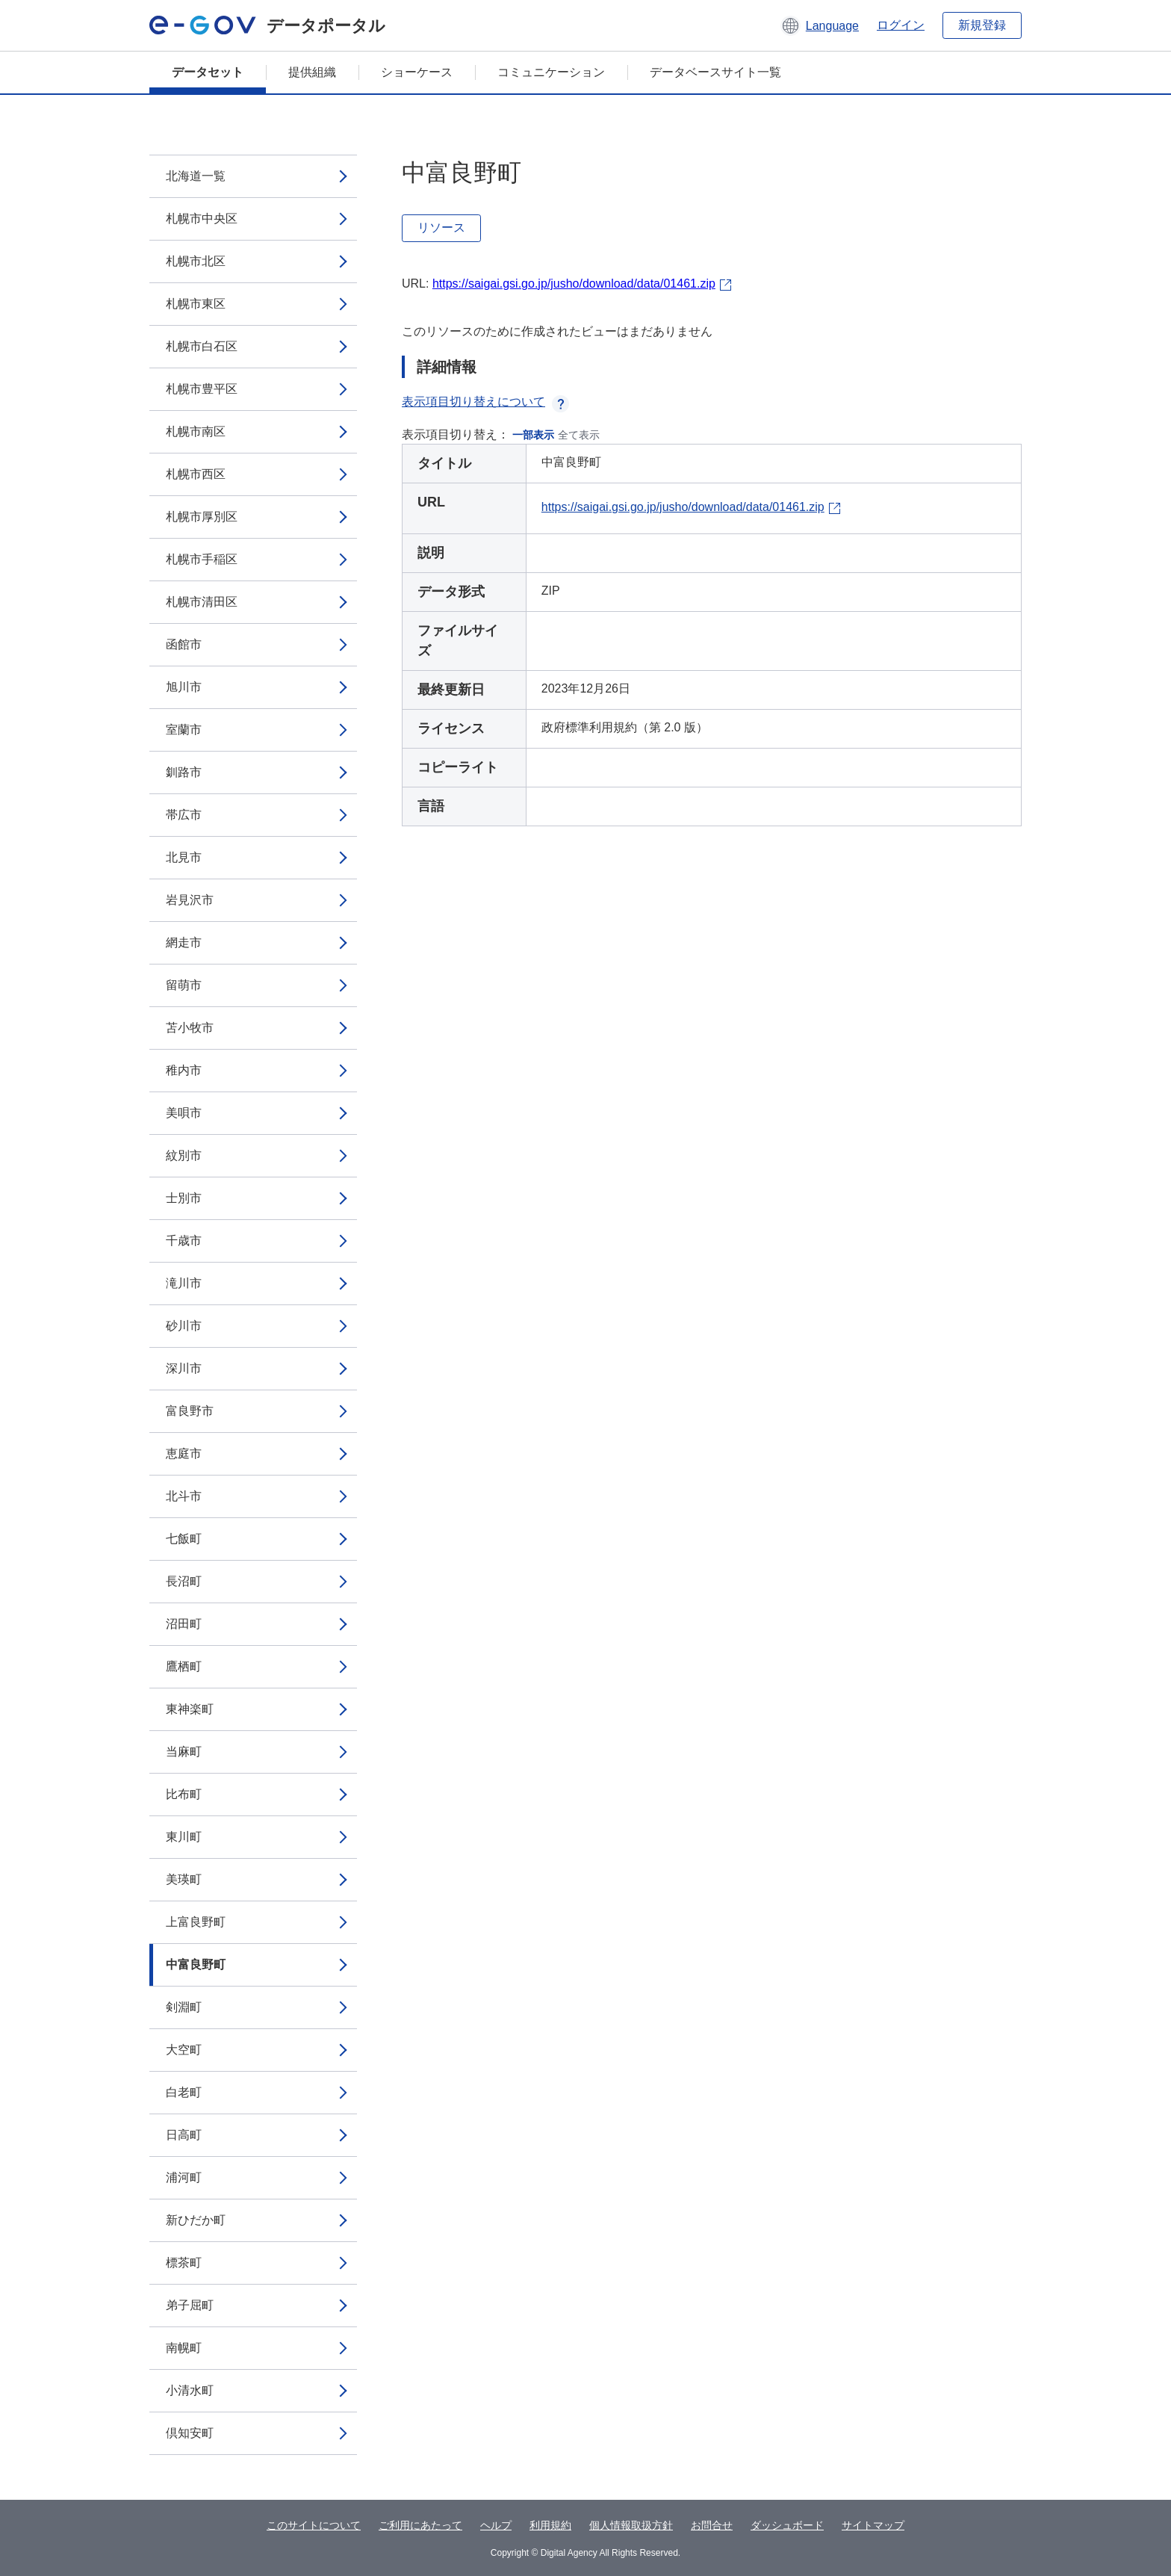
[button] (819, 25)
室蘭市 (184, 729)
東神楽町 (190, 1709)
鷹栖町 (184, 1666)
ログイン (901, 25)
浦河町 (184, 2177)
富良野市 (190, 1411)
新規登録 (982, 25)
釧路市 (184, 772)
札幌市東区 (196, 303)
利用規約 (550, 2525)
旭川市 (184, 687)
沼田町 (184, 1623)
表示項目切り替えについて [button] (485, 401)
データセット (207, 72)
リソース (441, 227)
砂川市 (184, 1325)
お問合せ (712, 2525)
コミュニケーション (551, 72)
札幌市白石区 (201, 346)
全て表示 (579, 435)
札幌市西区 (196, 474)
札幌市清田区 (201, 601)
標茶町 (184, 2262)
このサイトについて (314, 2525)
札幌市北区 (196, 261)
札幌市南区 (196, 431)
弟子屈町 (190, 2305)
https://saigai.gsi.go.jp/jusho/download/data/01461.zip (573, 283)
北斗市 (184, 1496)
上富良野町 (196, 1922)
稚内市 (184, 1070)
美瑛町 (184, 1879)
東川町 (184, 1836)
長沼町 (184, 1581)
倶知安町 (190, 2433)
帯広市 (184, 814)
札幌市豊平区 (201, 389)
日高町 (184, 2134)
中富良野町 (196, 1964)
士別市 (184, 1198)
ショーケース (417, 72)
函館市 (184, 644)
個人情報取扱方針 (631, 2525)
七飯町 (184, 1538)
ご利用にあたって (420, 2525)
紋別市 (184, 1155)
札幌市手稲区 (201, 559)
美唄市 (184, 1112)
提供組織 (312, 72)
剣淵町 (184, 2007)
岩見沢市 (190, 900)
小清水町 (190, 2390)
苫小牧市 (190, 1027)
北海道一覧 (196, 176)
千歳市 (184, 1240)
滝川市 (184, 1283)
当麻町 (184, 1751)
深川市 (184, 1368)
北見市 (184, 857)
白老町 (184, 2092)
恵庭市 (184, 1453)
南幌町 (184, 2347)
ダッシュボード (787, 2525)
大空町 (184, 2049)
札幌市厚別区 (201, 516)
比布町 (184, 1794)
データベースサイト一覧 (715, 72)
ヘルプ (496, 2525)
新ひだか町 (196, 2220)
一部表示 (533, 435)
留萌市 (184, 985)
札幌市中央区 (201, 218)
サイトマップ (873, 2525)
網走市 (184, 942)
